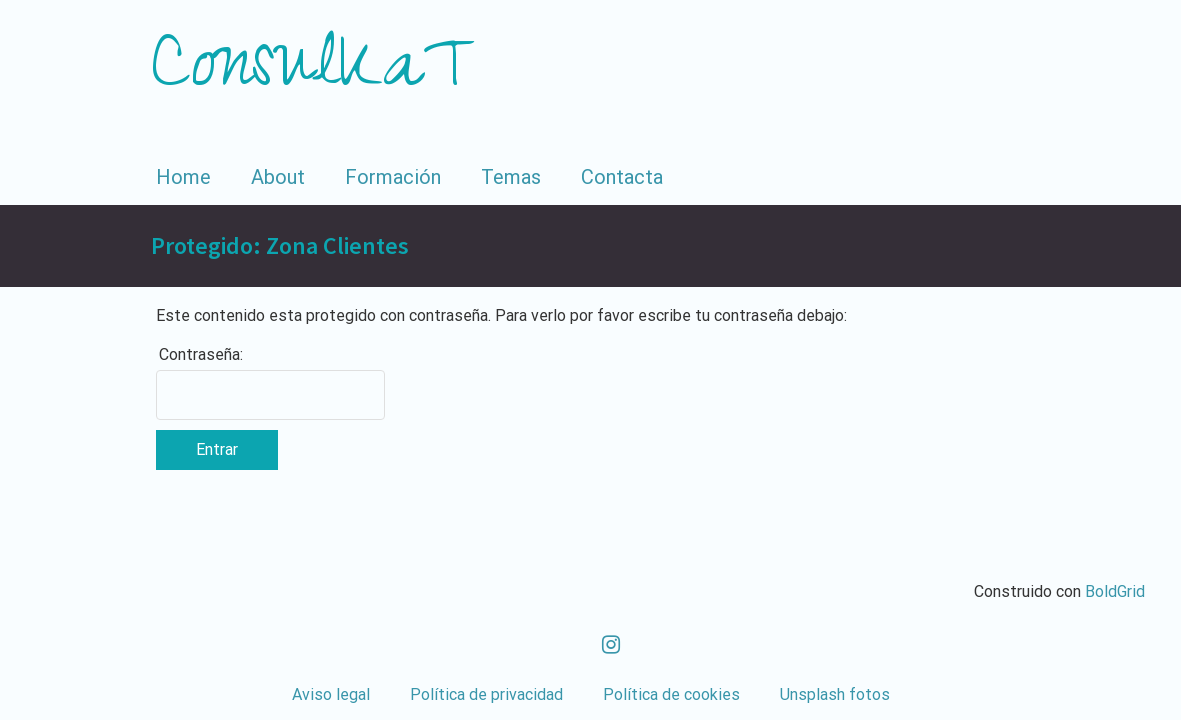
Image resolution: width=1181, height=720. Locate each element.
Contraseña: (201, 354)
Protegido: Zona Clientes (280, 245)
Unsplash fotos (835, 694)
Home (183, 177)
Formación (393, 177)
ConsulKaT (313, 74)
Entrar (217, 449)
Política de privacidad (486, 694)
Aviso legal (331, 694)
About (278, 177)
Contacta (622, 177)
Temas (511, 177)
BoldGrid (1115, 591)
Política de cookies (671, 694)
